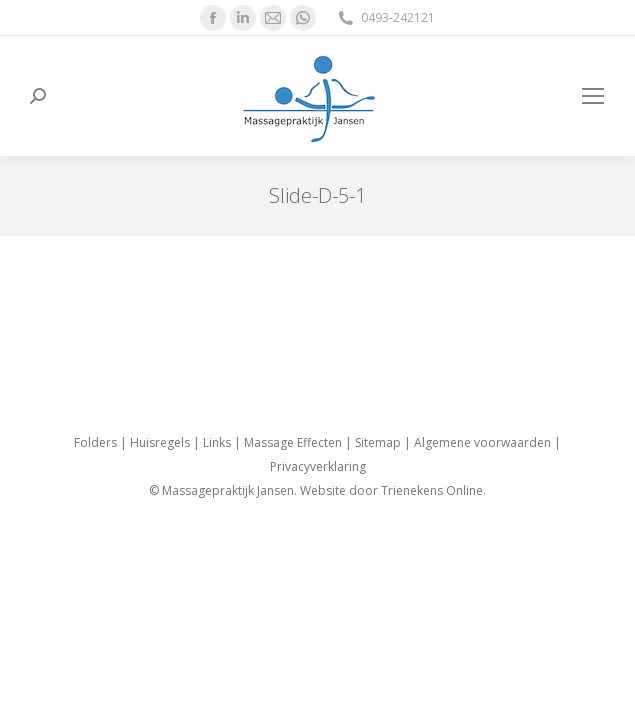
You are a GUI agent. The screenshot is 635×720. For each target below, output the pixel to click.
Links (217, 442)
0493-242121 (385, 18)
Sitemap (378, 442)
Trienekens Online (432, 490)
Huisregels (160, 442)
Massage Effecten (293, 442)
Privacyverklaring (318, 466)
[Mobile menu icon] (593, 96)
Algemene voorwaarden (482, 442)
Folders (95, 442)
